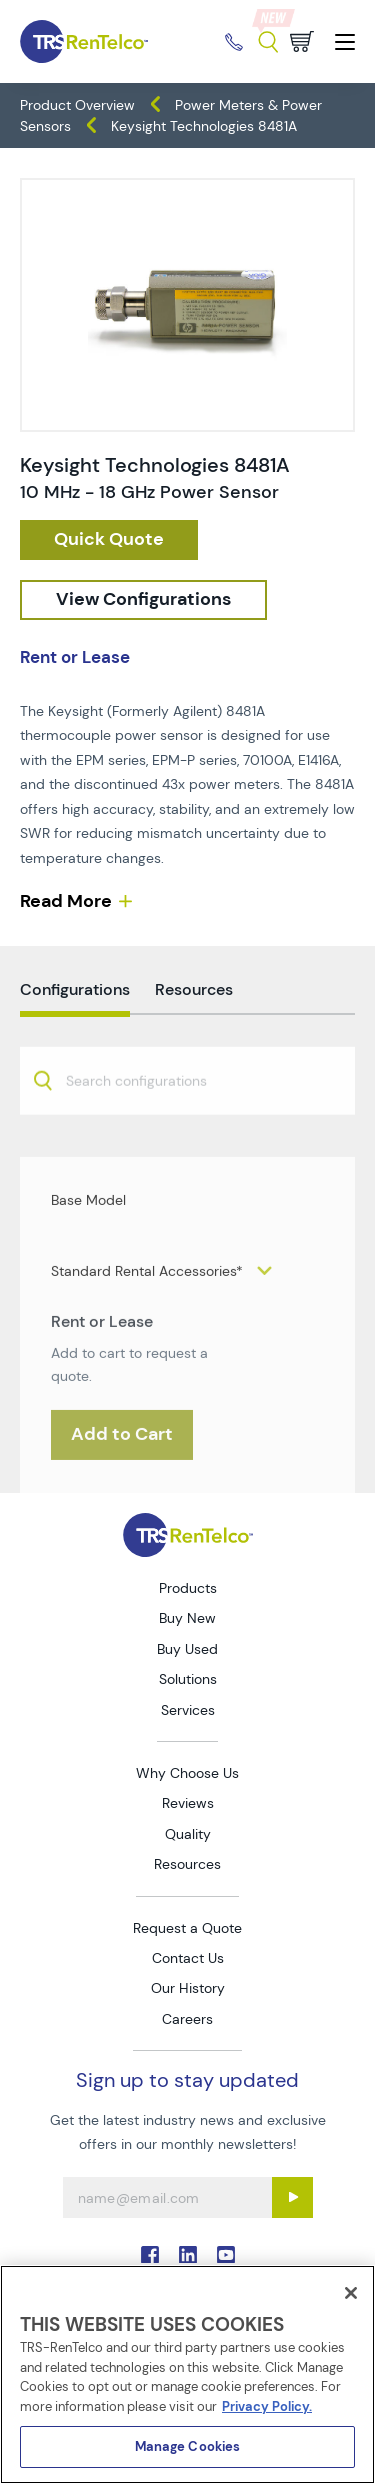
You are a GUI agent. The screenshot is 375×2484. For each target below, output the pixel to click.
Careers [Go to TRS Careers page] (187, 2019)
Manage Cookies (188, 2446)
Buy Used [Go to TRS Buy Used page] (187, 1649)
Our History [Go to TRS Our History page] (188, 1988)
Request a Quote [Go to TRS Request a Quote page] (187, 1928)
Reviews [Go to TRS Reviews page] (188, 1803)
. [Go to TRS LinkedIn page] (188, 2255)
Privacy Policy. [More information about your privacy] (267, 2406)
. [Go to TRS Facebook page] (150, 2255)
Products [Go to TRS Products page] (188, 1588)
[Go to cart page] (302, 41)
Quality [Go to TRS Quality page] (188, 1834)
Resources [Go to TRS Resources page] (187, 1864)
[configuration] (143, 600)
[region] (187, 2374)
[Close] (351, 2293)
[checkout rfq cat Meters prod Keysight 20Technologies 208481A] (109, 540)
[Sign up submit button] (292, 2197)
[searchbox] (148, 1119)
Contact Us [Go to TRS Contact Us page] (188, 1958)
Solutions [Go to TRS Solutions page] (188, 1679)
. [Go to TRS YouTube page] (226, 2255)
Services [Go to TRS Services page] (188, 1710)
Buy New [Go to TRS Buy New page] (187, 1618)
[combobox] (187, 1117)
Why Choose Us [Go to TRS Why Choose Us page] (187, 1773)
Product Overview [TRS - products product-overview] (77, 105)
